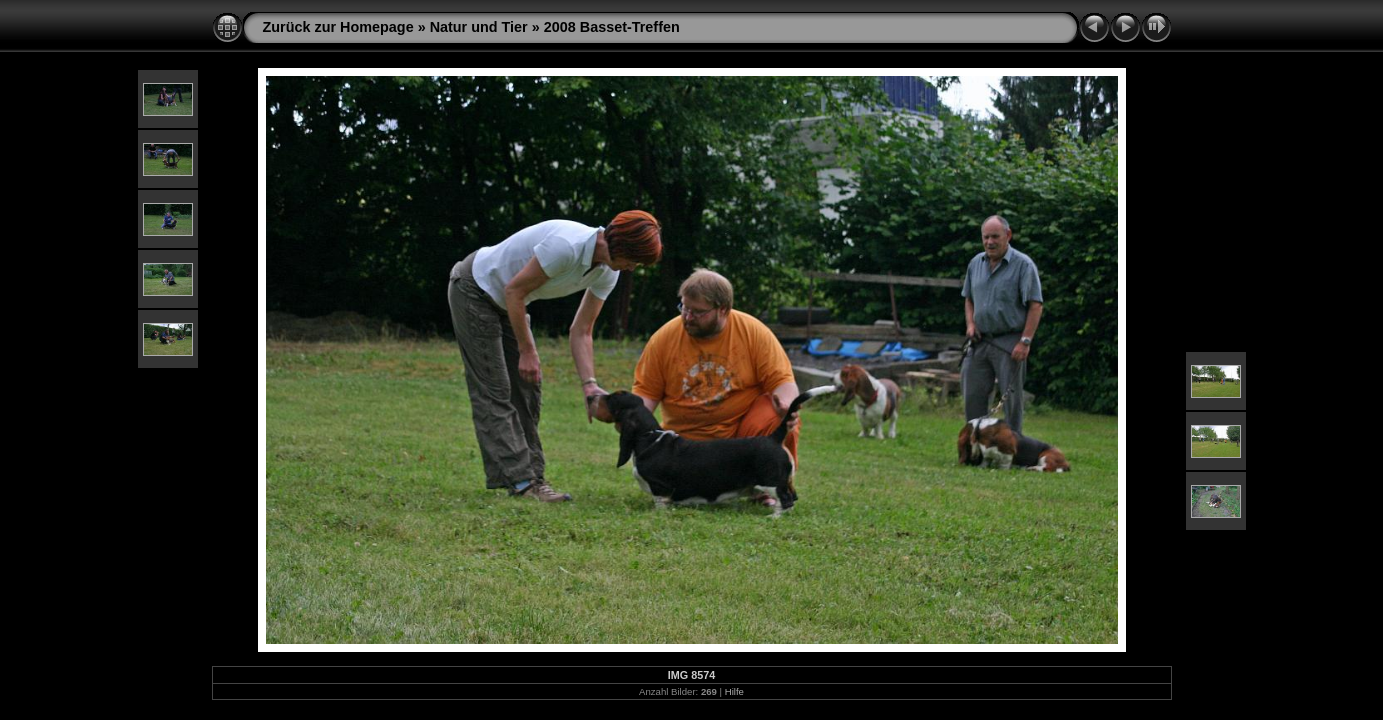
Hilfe (734, 691)
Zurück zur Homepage (338, 27)
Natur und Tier (479, 27)
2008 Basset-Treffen (612, 27)
